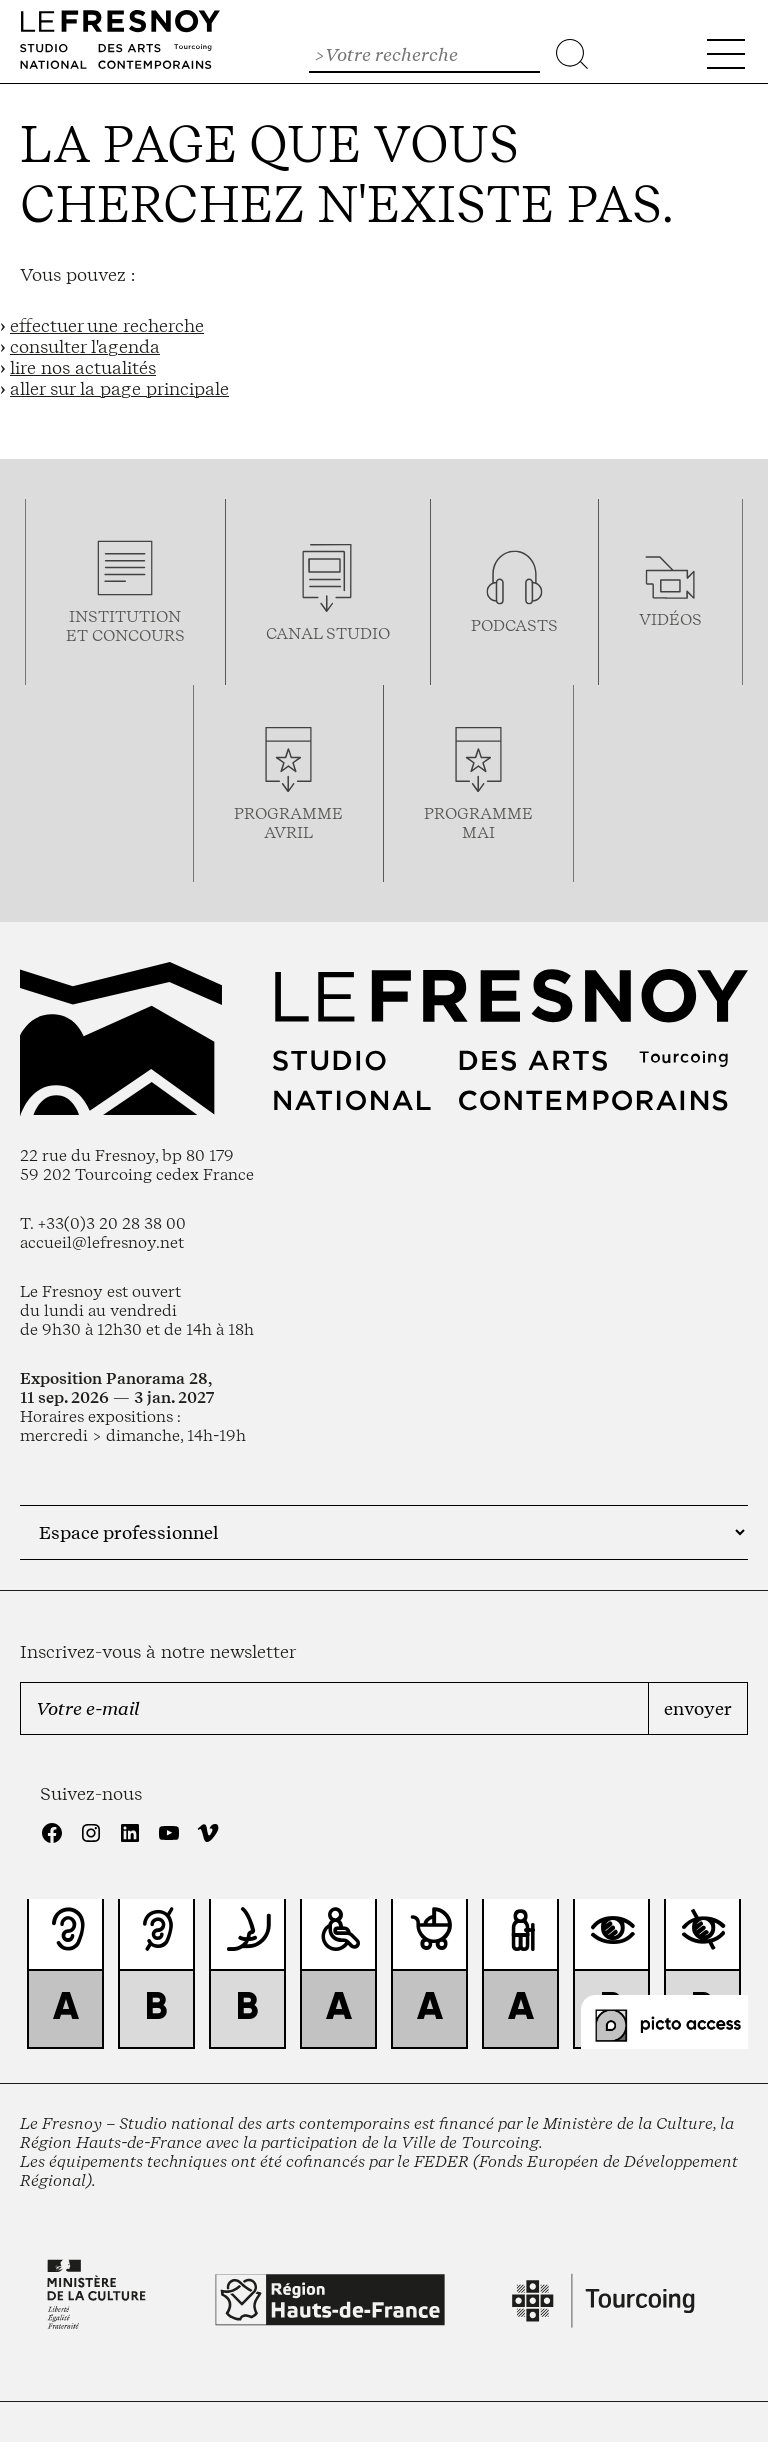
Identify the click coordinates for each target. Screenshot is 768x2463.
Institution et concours (125, 626)
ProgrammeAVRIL (288, 823)
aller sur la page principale (119, 388)
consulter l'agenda (85, 346)
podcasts (514, 625)
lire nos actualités (83, 367)
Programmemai (478, 823)
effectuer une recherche (107, 325)
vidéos (670, 619)
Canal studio (328, 633)
